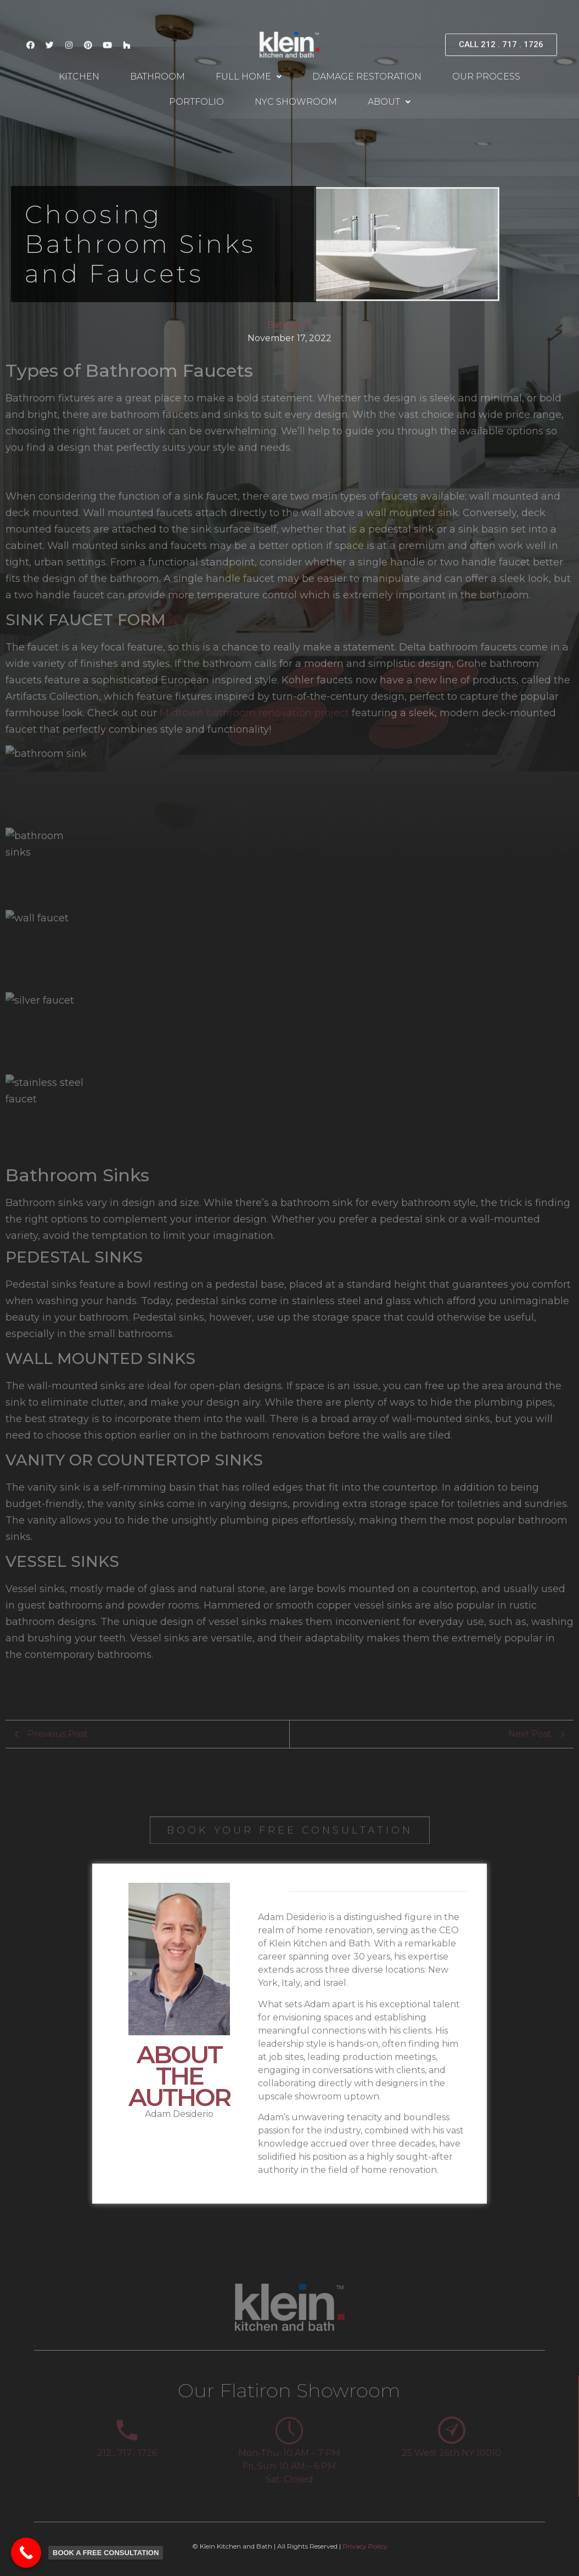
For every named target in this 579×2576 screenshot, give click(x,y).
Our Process (486, 76)
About (389, 102)
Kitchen (79, 76)
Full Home (249, 76)
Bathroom (157, 76)
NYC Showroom (296, 102)
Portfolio (196, 102)
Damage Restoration (366, 76)
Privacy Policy (364, 2546)
